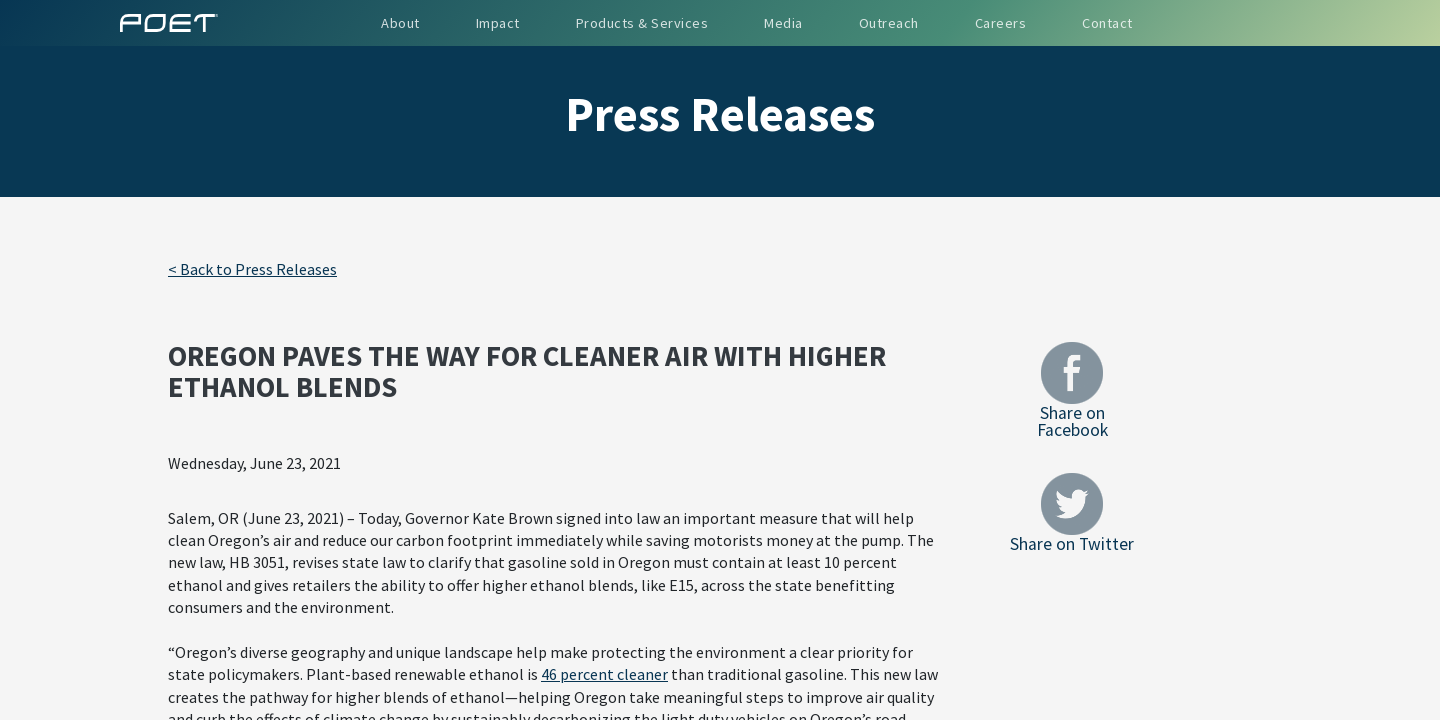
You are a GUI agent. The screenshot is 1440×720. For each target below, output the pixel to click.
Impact (498, 23)
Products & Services (642, 23)
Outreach (889, 23)
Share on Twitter (1072, 513)
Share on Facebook (1072, 390)
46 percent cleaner (604, 674)
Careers (1001, 23)
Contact (1107, 23)
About (400, 23)
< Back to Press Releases (252, 269)
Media (783, 23)
